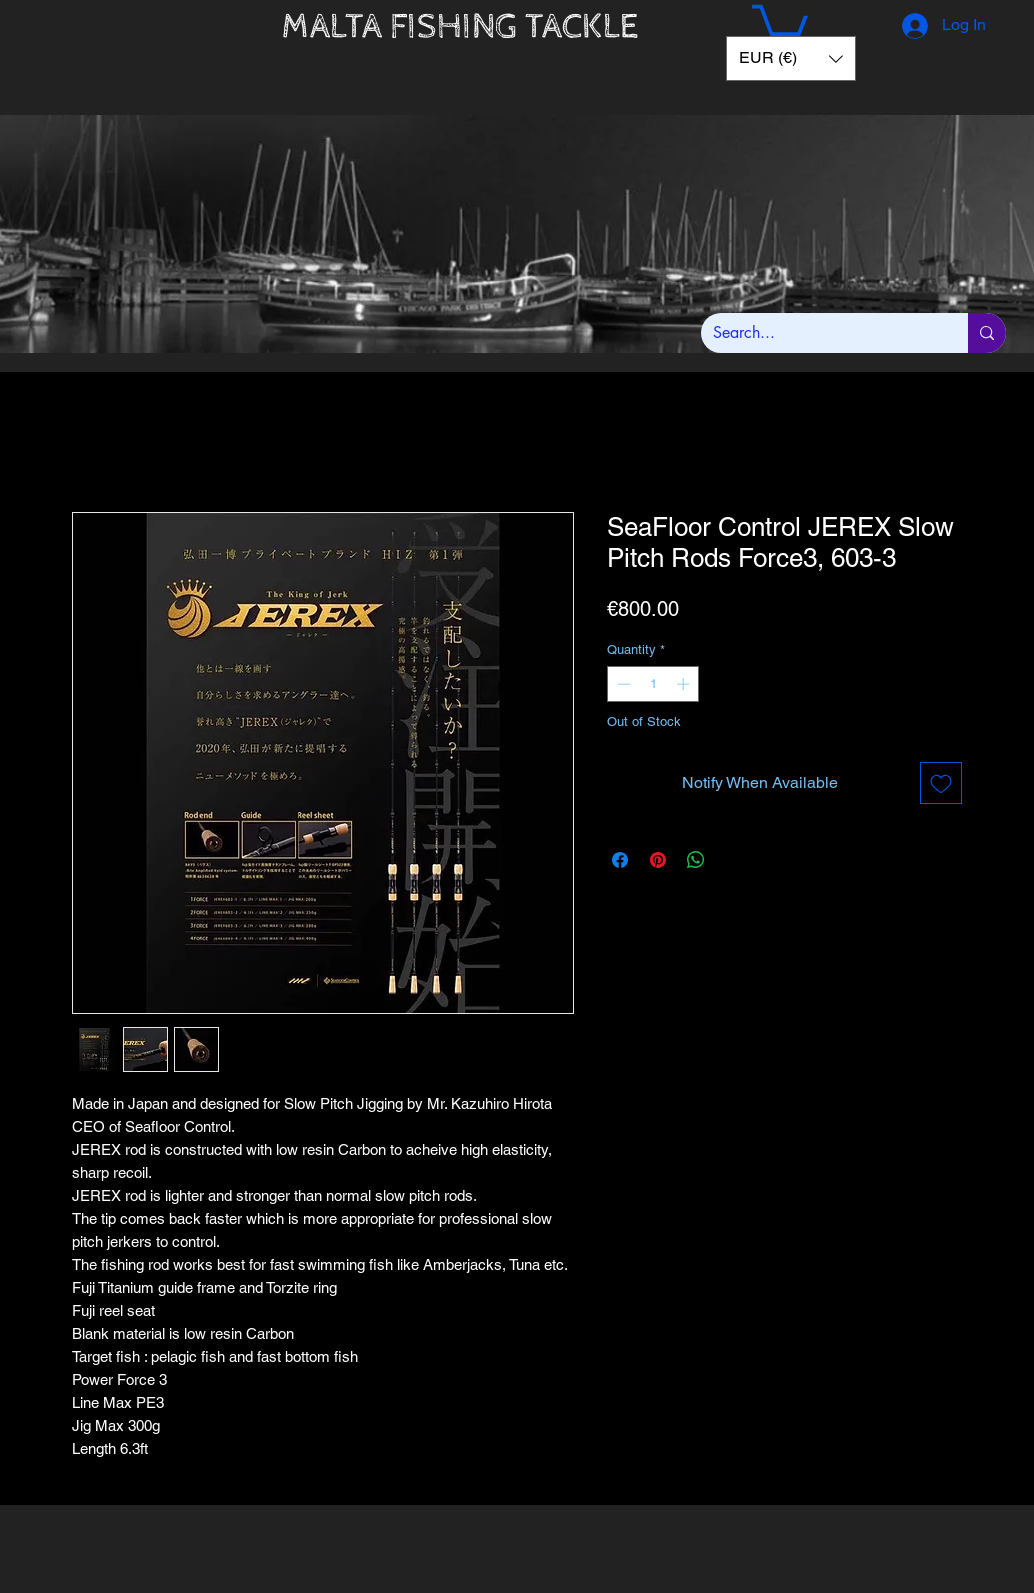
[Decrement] (622, 684)
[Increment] (685, 684)
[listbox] (791, 58)
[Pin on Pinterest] (658, 860)
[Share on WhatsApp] (696, 860)
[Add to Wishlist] (941, 783)
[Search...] (819, 333)
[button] (780, 23)
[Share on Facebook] (620, 860)
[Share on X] (734, 860)
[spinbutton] (653, 684)
